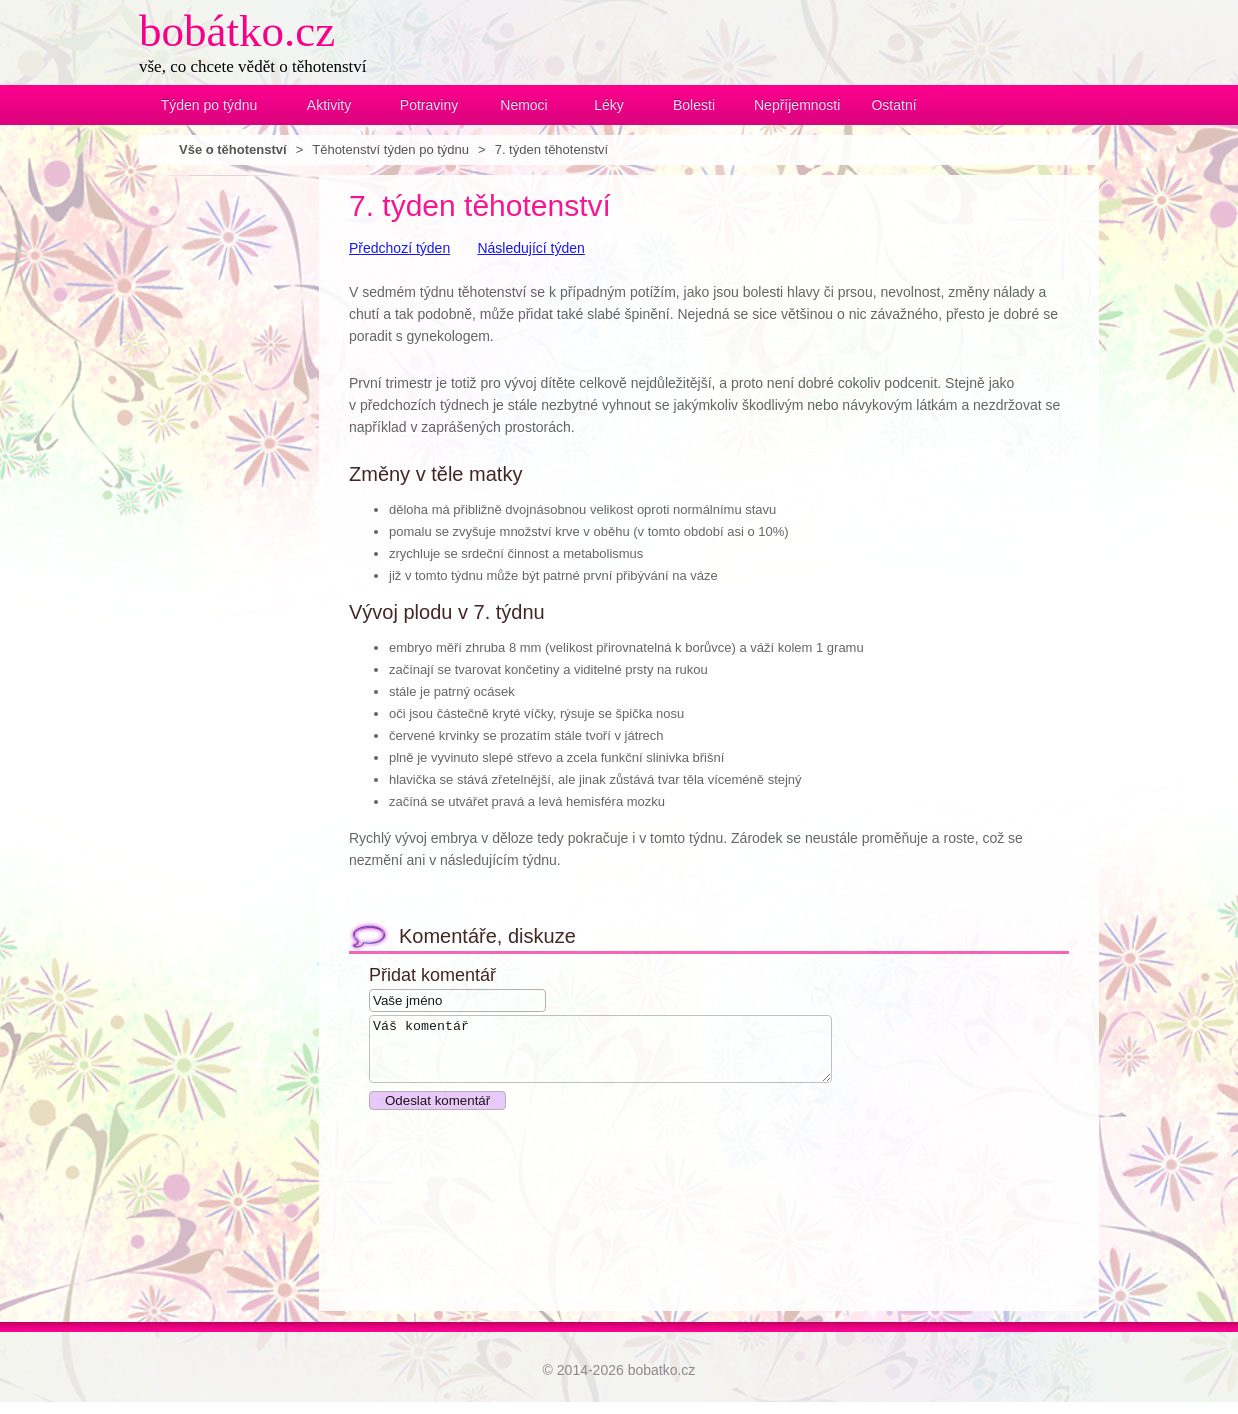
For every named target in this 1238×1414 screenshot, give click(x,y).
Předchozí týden (399, 248)
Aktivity (329, 105)
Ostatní (893, 105)
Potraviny (429, 105)
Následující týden (530, 248)
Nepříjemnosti (794, 105)
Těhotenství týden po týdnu (390, 149)
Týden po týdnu (209, 105)
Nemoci (523, 105)
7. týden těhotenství (551, 149)
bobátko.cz (237, 31)
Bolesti (694, 105)
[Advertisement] (219, 475)
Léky (609, 105)
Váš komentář (628, 1055)
